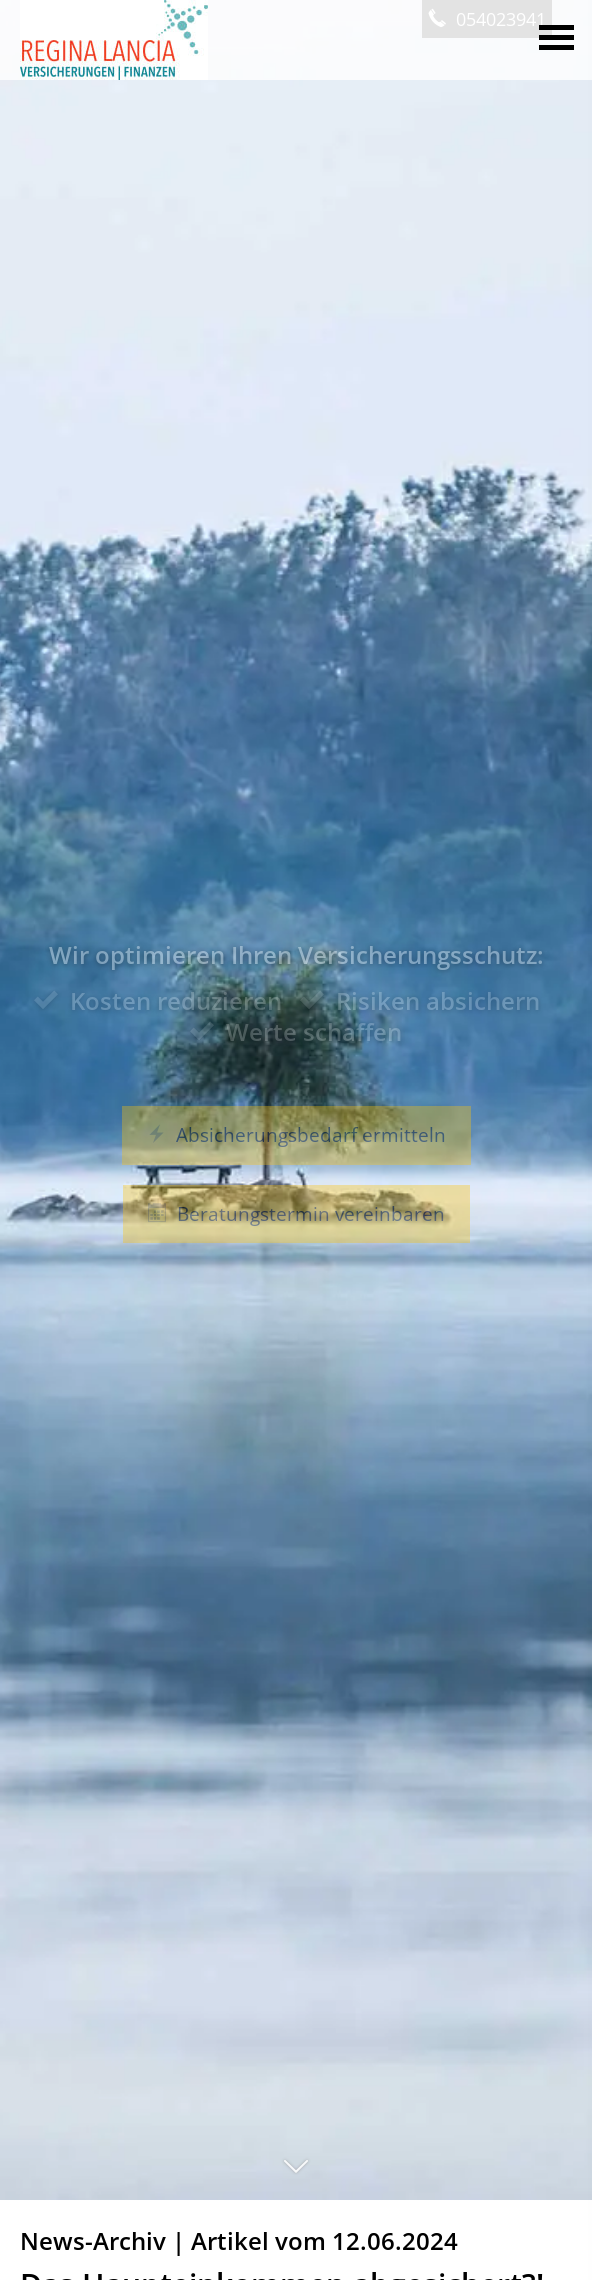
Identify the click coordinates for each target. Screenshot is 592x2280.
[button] (296, 2176)
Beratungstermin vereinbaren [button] (296, 1214)
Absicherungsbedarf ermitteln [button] (296, 1135)
